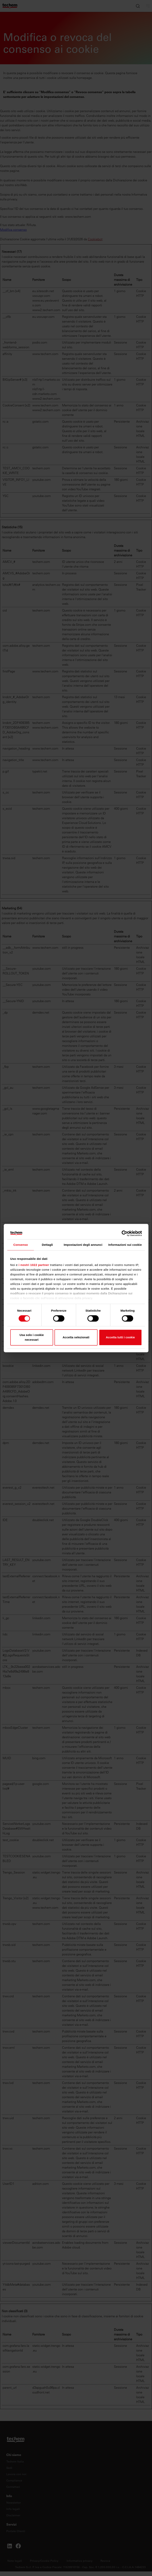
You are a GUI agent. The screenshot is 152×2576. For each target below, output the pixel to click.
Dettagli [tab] (47, 1244)
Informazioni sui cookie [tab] (125, 1244)
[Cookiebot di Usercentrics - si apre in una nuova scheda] (124, 1233)
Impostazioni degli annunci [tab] (83, 1244)
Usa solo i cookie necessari (31, 1337)
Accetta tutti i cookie (120, 1337)
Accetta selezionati (76, 1337)
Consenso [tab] (20, 1244)
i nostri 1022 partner (34, 1265)
